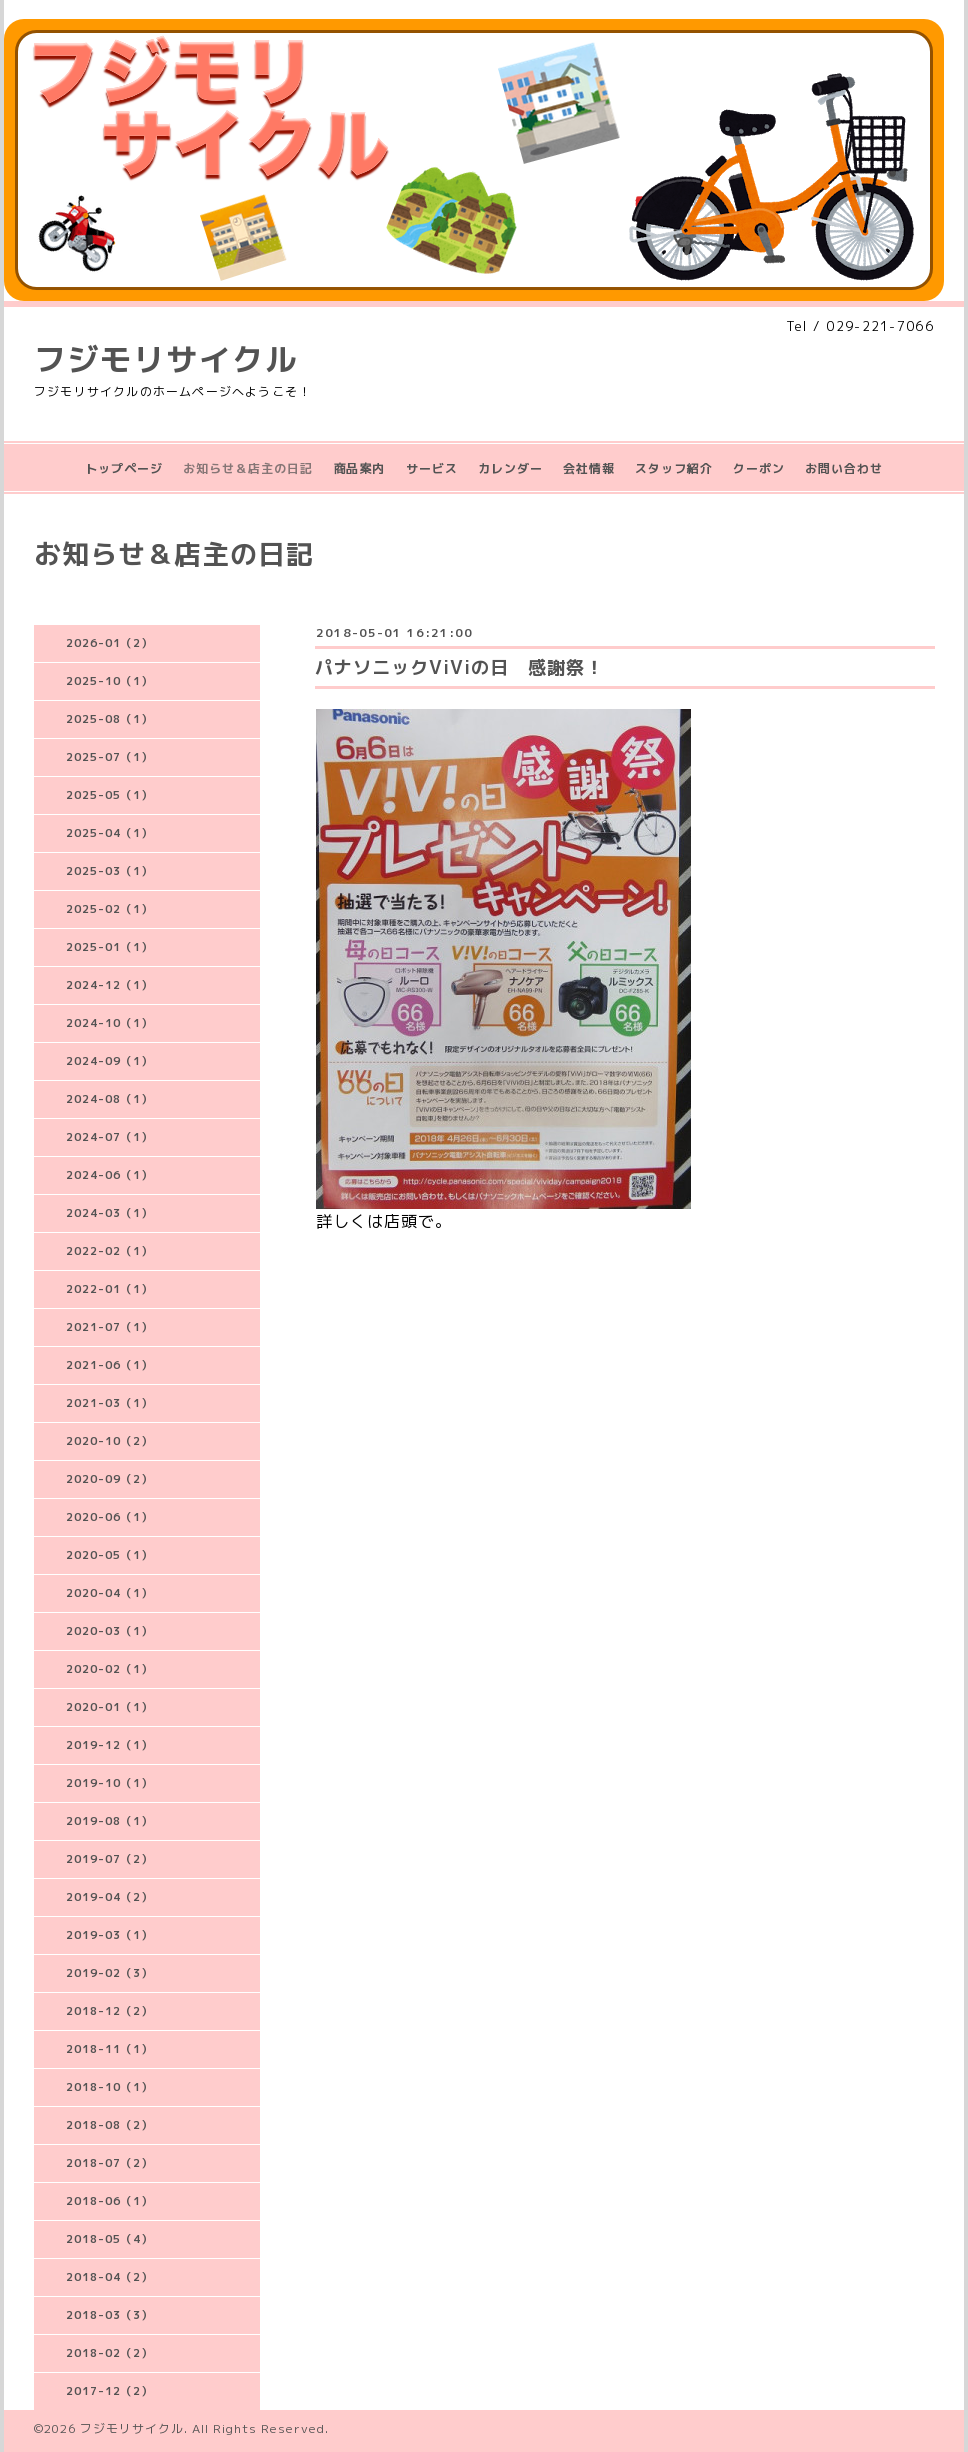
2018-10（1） (109, 2087)
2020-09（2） (109, 1479)
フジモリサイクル (166, 359)
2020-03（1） (109, 1631)
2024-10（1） (109, 1023)
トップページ (124, 468)
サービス (432, 468)
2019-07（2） (109, 1859)
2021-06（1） (109, 1365)
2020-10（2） (109, 1441)
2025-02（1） (109, 909)
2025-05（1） (109, 795)
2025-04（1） (109, 833)
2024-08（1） (109, 1099)
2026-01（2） (109, 643)
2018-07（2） (109, 2163)
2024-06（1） (109, 1175)
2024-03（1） (109, 1213)
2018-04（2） (109, 2277)
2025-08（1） (109, 719)
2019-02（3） (109, 1973)
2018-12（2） (109, 2011)
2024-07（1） (109, 1137)
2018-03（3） (109, 2315)
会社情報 (589, 468)
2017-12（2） (109, 2391)
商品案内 (359, 468)
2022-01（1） (109, 1289)
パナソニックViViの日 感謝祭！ (459, 667)
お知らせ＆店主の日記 (248, 468)
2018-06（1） (109, 2201)
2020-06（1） (109, 1517)
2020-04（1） (109, 1593)
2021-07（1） (109, 1327)
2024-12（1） (109, 985)
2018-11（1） (109, 2049)
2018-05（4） (109, 2239)
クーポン (759, 468)
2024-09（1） (109, 1061)
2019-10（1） (109, 1783)
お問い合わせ (844, 468)
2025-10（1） (109, 681)
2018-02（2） (109, 2353)
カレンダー (510, 468)
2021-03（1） (109, 1403)
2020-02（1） (109, 1669)
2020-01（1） (109, 1707)
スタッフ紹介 (674, 468)
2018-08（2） (109, 2125)
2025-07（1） (109, 757)
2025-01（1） (109, 947)
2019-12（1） (109, 1745)
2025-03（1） (109, 871)
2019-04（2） (109, 1897)
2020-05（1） (109, 1555)
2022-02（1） (109, 1251)
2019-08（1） (109, 1821)
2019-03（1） (109, 1935)
